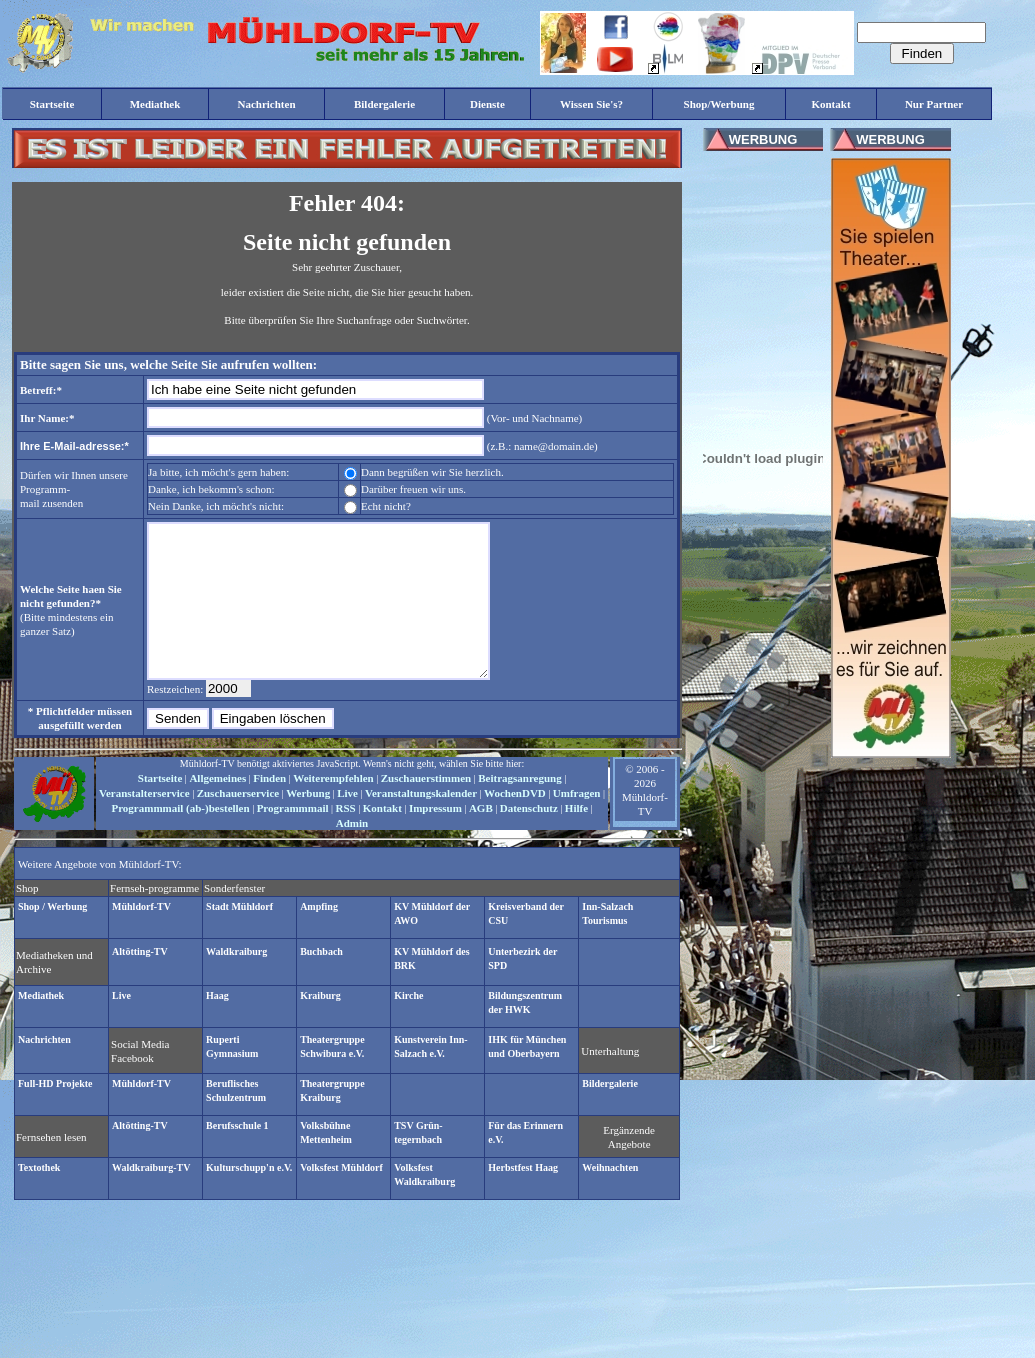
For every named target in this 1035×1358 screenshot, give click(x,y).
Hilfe (576, 838)
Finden (269, 808)
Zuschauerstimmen (426, 808)
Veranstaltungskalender (421, 823)
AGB (481, 838)
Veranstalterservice (144, 823)
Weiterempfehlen (333, 808)
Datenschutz (529, 838)
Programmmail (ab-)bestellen (180, 838)
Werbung (308, 823)
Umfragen (577, 823)
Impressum (435, 838)
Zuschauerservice (238, 823)
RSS (346, 838)
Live (347, 823)
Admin (352, 853)
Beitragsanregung (520, 808)
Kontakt (382, 838)
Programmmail (293, 838)
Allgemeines (217, 808)
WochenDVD (515, 823)
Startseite (160, 808)
